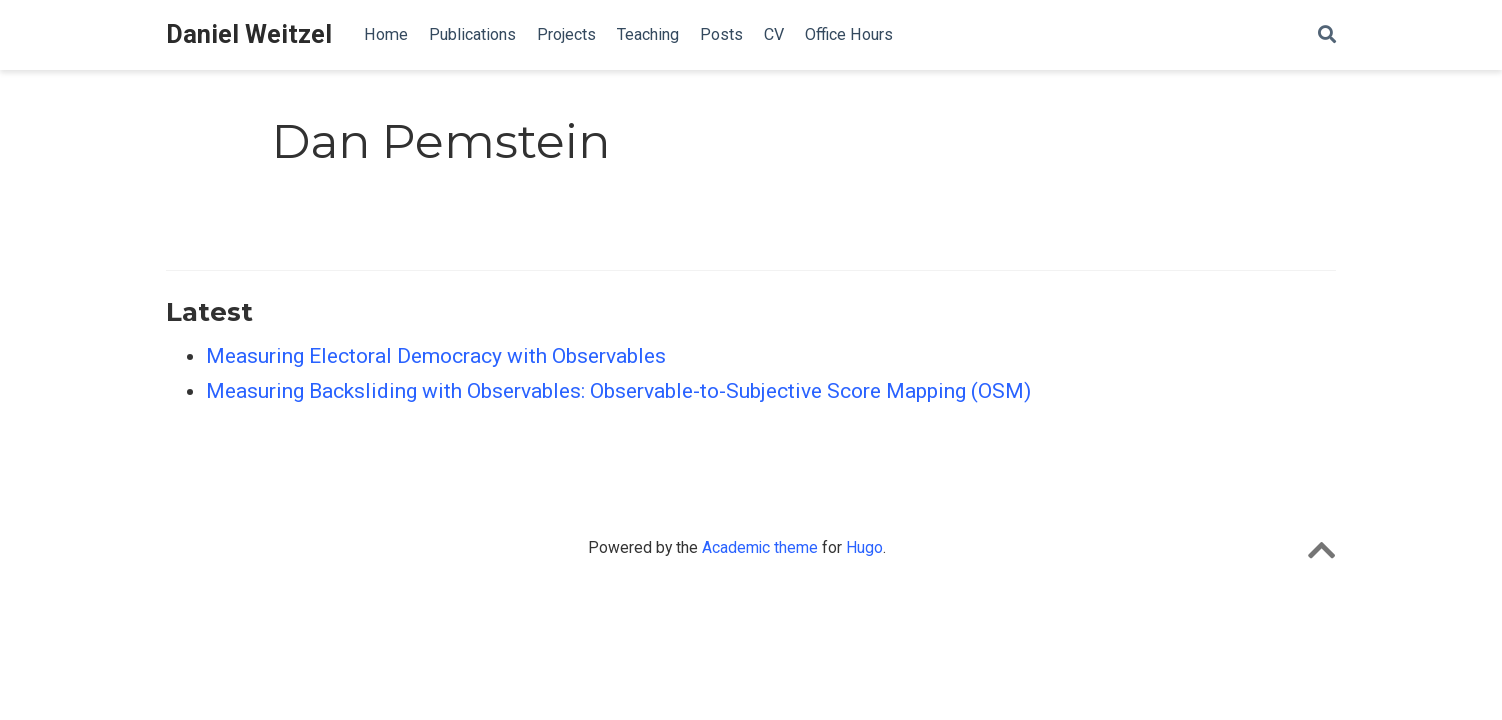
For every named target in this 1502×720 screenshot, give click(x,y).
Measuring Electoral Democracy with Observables (436, 356)
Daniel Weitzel (249, 34)
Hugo (864, 547)
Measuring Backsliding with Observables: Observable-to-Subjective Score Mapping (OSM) (618, 391)
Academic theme (760, 547)
